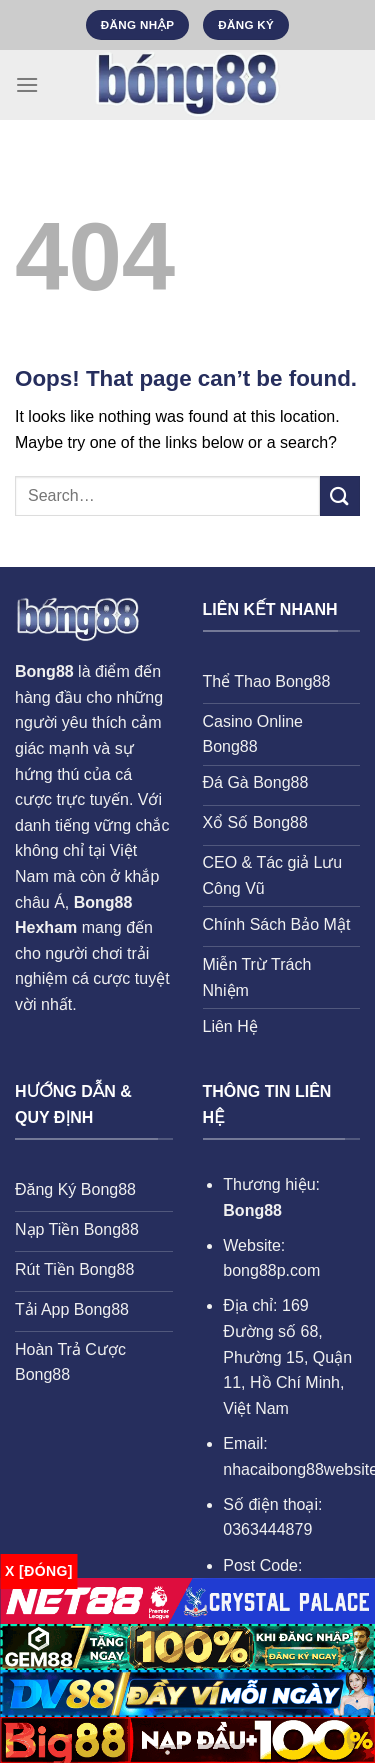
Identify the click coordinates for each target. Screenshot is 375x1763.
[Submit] (340, 495)
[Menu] (27, 84)
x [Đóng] (39, 1571)
